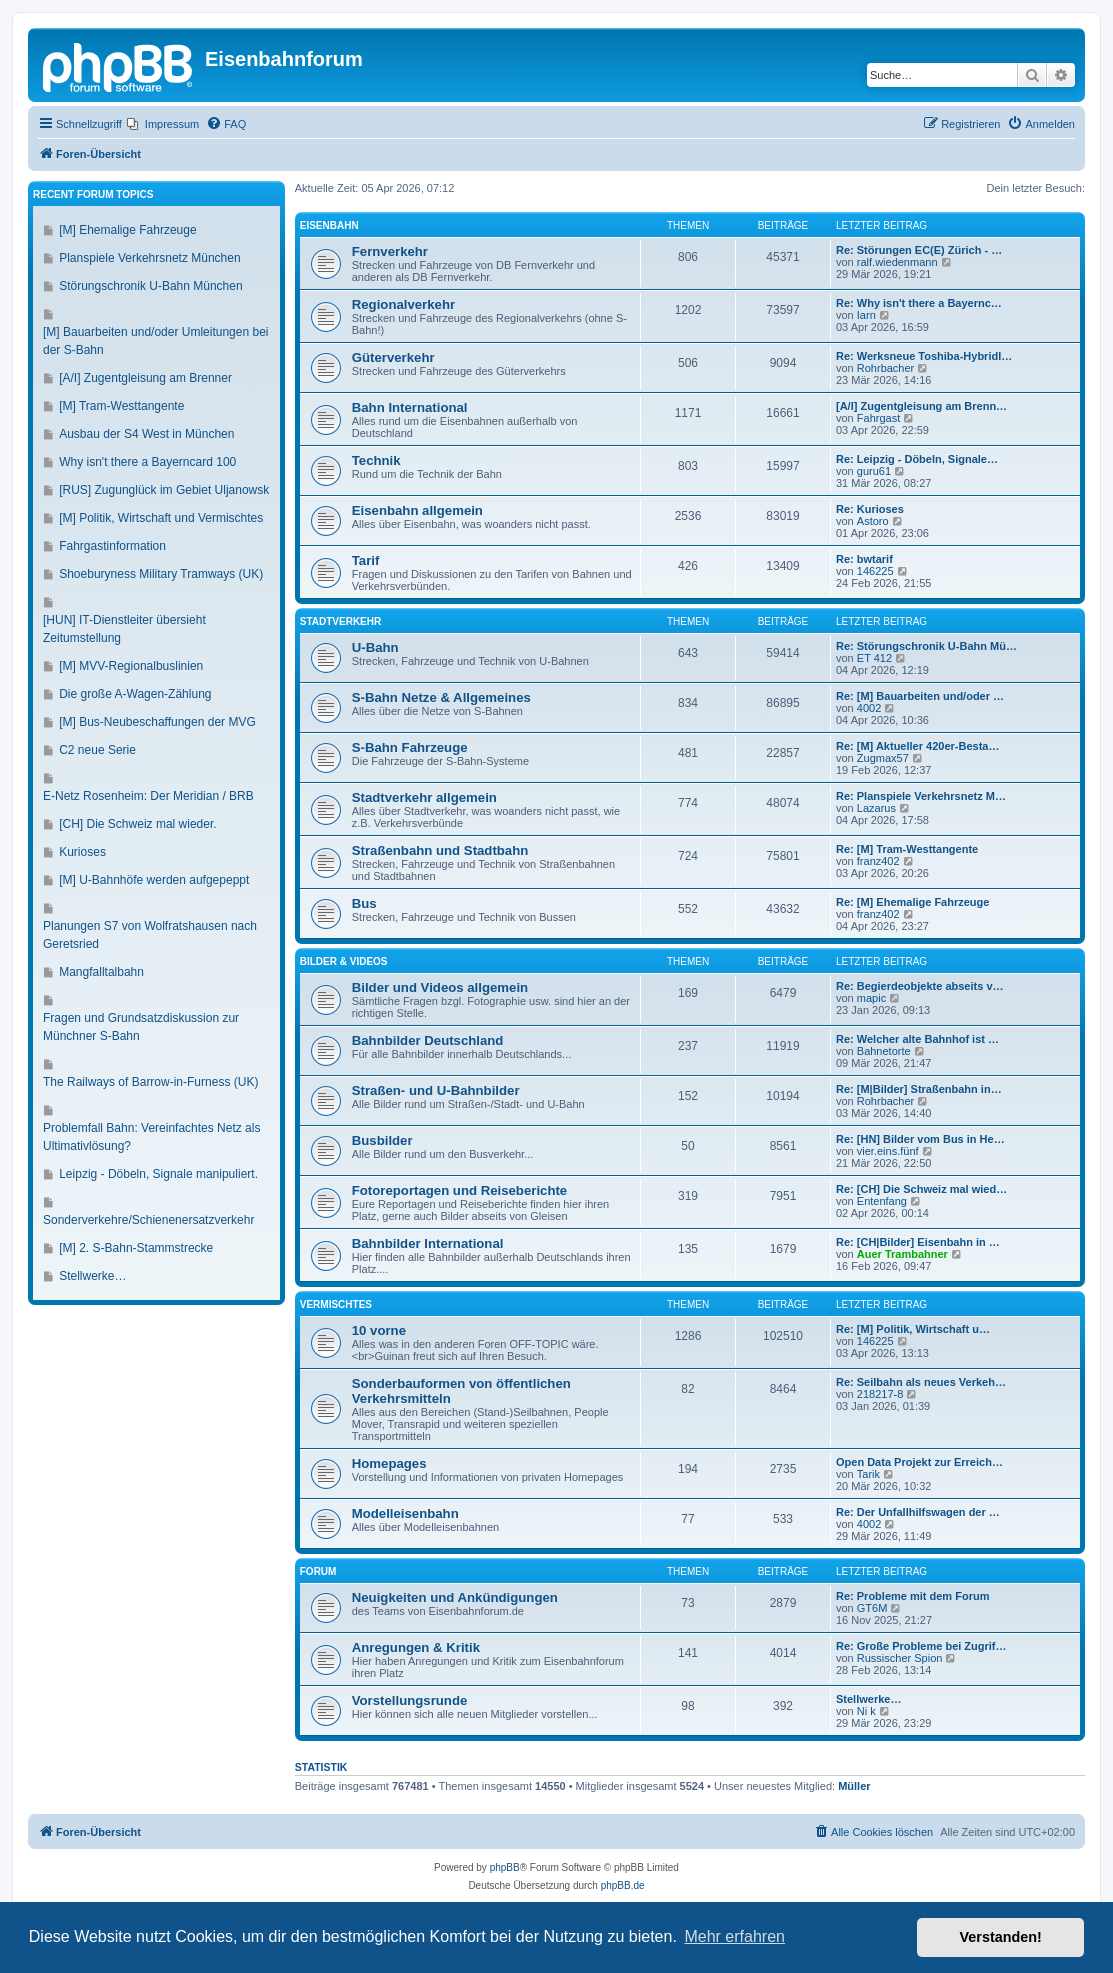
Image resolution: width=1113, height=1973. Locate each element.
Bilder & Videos (344, 961)
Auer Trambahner (902, 1254)
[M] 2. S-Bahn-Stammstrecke (136, 1248)
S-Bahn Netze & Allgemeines (441, 697)
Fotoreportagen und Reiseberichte (459, 1190)
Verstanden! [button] (1001, 1937)
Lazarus (876, 808)
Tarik (868, 1474)
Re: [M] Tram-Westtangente (907, 849)
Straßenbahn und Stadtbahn (440, 850)
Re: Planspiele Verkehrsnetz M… (921, 796)
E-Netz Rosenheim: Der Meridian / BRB (148, 796)
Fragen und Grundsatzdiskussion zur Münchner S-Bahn (141, 1027)
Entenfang (882, 1201)
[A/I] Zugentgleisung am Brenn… (921, 406)
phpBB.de (623, 1885)
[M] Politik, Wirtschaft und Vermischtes (161, 518)
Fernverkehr (390, 251)
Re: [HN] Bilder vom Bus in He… (920, 1139)
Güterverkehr (393, 357)
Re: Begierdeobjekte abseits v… (920, 986)
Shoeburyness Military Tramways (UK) (161, 574)
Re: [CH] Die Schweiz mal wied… (921, 1189)
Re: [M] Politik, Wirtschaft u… (913, 1329)
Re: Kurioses (870, 509)
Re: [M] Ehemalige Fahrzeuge (912, 902)
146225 (875, 571)
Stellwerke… (868, 1699)
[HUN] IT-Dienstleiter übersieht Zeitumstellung (124, 629)
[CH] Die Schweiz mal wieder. (137, 824)
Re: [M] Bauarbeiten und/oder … (920, 696)
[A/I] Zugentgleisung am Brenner (145, 378)
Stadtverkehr (340, 621)
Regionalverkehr (403, 304)
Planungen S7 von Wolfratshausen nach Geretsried (150, 935)
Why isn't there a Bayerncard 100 (147, 462)
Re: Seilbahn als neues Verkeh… (921, 1382)
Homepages (389, 1463)
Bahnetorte (884, 1051)
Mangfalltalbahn (101, 972)
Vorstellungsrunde (410, 1700)
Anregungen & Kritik (416, 1647)
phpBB (505, 1867)
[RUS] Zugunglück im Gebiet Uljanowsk (164, 490)
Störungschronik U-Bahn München (150, 286)
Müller (854, 1786)
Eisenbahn (329, 225)
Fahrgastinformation (112, 546)
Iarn (866, 315)
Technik (376, 460)
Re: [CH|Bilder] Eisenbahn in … (918, 1242)
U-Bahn (375, 647)
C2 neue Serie (97, 750)
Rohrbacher (885, 368)
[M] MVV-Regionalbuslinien (131, 666)
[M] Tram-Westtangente (121, 406)
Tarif (366, 560)
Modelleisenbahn (405, 1513)
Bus (364, 903)
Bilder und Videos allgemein (440, 987)
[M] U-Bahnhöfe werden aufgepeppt (154, 880)
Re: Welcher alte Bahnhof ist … (917, 1039)
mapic (871, 998)
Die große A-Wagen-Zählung (135, 694)
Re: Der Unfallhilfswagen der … (918, 1512)
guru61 (874, 471)
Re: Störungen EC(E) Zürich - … (919, 250)
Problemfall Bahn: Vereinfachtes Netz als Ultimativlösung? (151, 1137)
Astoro (873, 521)
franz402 (878, 861)
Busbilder (382, 1140)
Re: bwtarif (864, 559)
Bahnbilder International (428, 1243)
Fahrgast (878, 418)
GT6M (872, 1608)
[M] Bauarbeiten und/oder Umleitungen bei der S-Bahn (155, 341)
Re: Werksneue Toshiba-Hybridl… (924, 356)
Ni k (866, 1711)
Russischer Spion (900, 1658)
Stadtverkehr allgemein (424, 797)
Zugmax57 (883, 758)
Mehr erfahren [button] (734, 1936)
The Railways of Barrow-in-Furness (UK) (150, 1082)
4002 (869, 708)
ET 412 (874, 658)
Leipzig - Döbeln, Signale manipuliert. (158, 1174)
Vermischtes (336, 1304)
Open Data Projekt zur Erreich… (919, 1462)
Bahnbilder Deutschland (428, 1040)
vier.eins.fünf (888, 1151)
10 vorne (379, 1330)
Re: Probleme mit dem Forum (912, 1596)
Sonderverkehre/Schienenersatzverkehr (148, 1220)
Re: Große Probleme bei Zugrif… (921, 1646)
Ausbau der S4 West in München (146, 434)
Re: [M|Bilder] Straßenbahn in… (919, 1089)
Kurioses (82, 852)
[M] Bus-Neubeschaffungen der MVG (157, 722)
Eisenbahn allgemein (417, 510)
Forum (318, 1571)
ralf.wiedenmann (897, 262)
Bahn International (410, 407)
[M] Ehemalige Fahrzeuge (127, 230)
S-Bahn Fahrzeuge (410, 747)
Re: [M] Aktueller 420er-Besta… (917, 746)
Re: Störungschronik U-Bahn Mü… (926, 646)
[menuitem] (163, 124)
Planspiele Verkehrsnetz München (149, 258)
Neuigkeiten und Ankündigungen (455, 1597)
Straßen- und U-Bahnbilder (436, 1090)
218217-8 (880, 1394)
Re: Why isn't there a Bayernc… (919, 303)
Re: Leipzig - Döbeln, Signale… (917, 459)
